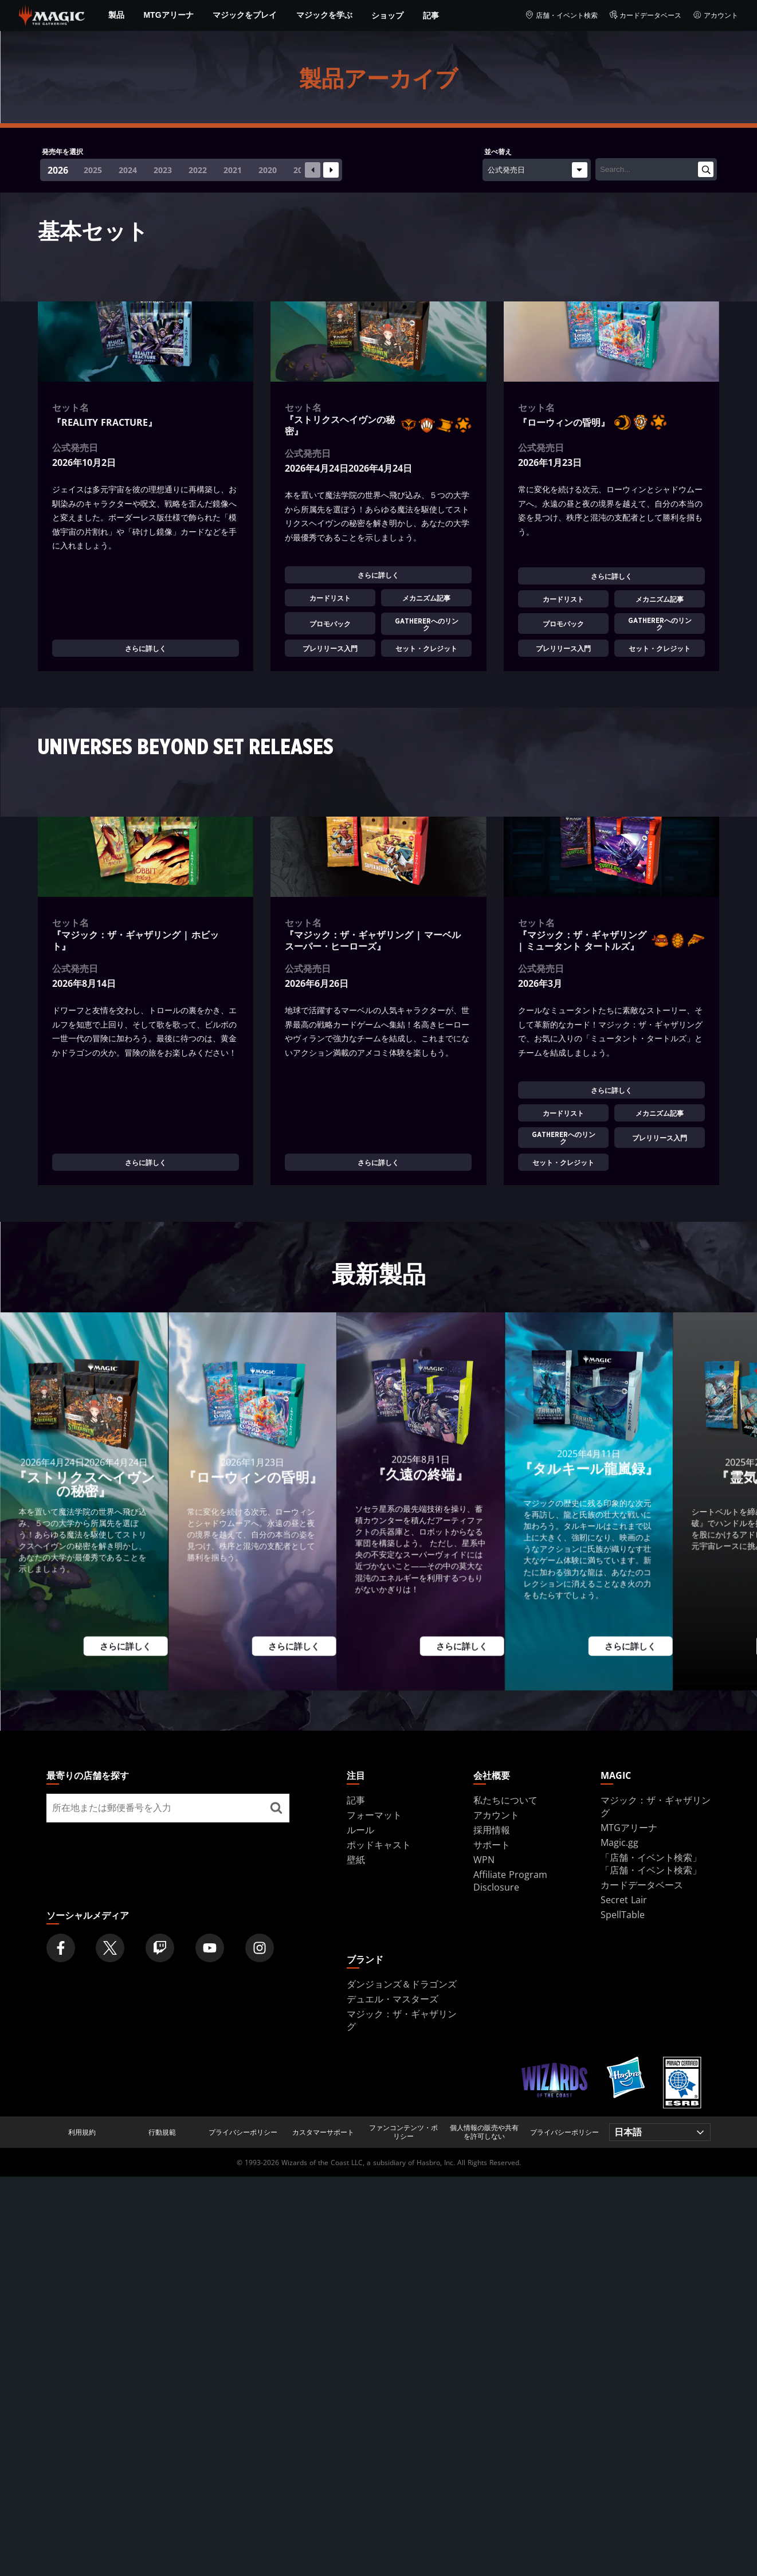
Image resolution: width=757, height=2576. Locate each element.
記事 (431, 15)
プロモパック (330, 623)
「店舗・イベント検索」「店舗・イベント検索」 (651, 1863)
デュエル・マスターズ (392, 1999)
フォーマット (374, 1815)
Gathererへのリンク (426, 624)
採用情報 (491, 1830)
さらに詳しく (145, 648)
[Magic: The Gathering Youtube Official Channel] (209, 1948)
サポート (491, 1844)
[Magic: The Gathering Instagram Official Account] (259, 1948)
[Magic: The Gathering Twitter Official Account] (110, 1948)
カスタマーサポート (323, 2132)
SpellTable (623, 1914)
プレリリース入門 (330, 648)
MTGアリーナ (168, 14)
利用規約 (82, 2132)
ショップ (387, 15)
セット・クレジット (427, 648)
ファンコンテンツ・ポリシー (403, 2132)
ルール (360, 1830)
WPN (484, 1859)
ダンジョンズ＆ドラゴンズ (402, 1984)
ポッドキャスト (379, 1844)
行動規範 (162, 2132)
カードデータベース (645, 15)
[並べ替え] (536, 170)
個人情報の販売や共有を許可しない (484, 2132)
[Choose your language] (660, 2132)
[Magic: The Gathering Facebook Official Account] (60, 1948)
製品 (116, 14)
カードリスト (330, 598)
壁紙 (356, 1859)
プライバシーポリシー (243, 2132)
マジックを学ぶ (324, 14)
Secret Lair (624, 1899)
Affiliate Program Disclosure (510, 1880)
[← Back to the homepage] (52, 14)
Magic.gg (619, 1842)
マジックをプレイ (245, 14)
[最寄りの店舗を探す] (276, 1808)
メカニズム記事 (427, 598)
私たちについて (505, 1800)
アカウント (715, 15)
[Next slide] (331, 170)
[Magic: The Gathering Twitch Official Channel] (160, 1948)
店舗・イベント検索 (561, 15)
